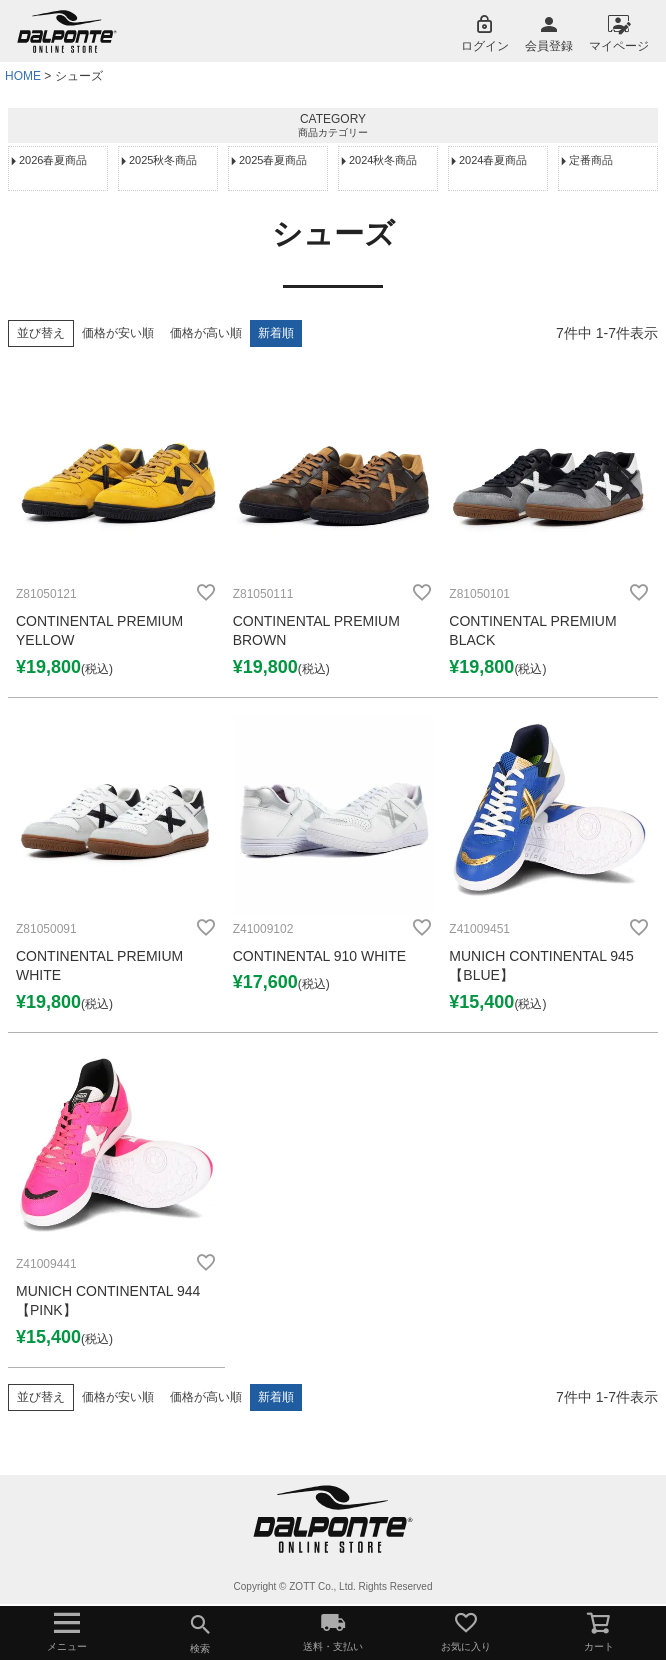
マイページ (619, 46)
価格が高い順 (206, 333)
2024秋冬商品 (383, 160)
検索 (199, 1630)
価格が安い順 (118, 333)
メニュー (66, 1631)
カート (599, 1631)
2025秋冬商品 (163, 160)
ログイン (485, 46)
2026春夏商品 (53, 160)
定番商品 (591, 160)
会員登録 (549, 46)
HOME (23, 76)
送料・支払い (332, 1631)
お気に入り (466, 1631)
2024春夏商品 (493, 160)
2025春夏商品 (273, 160)
